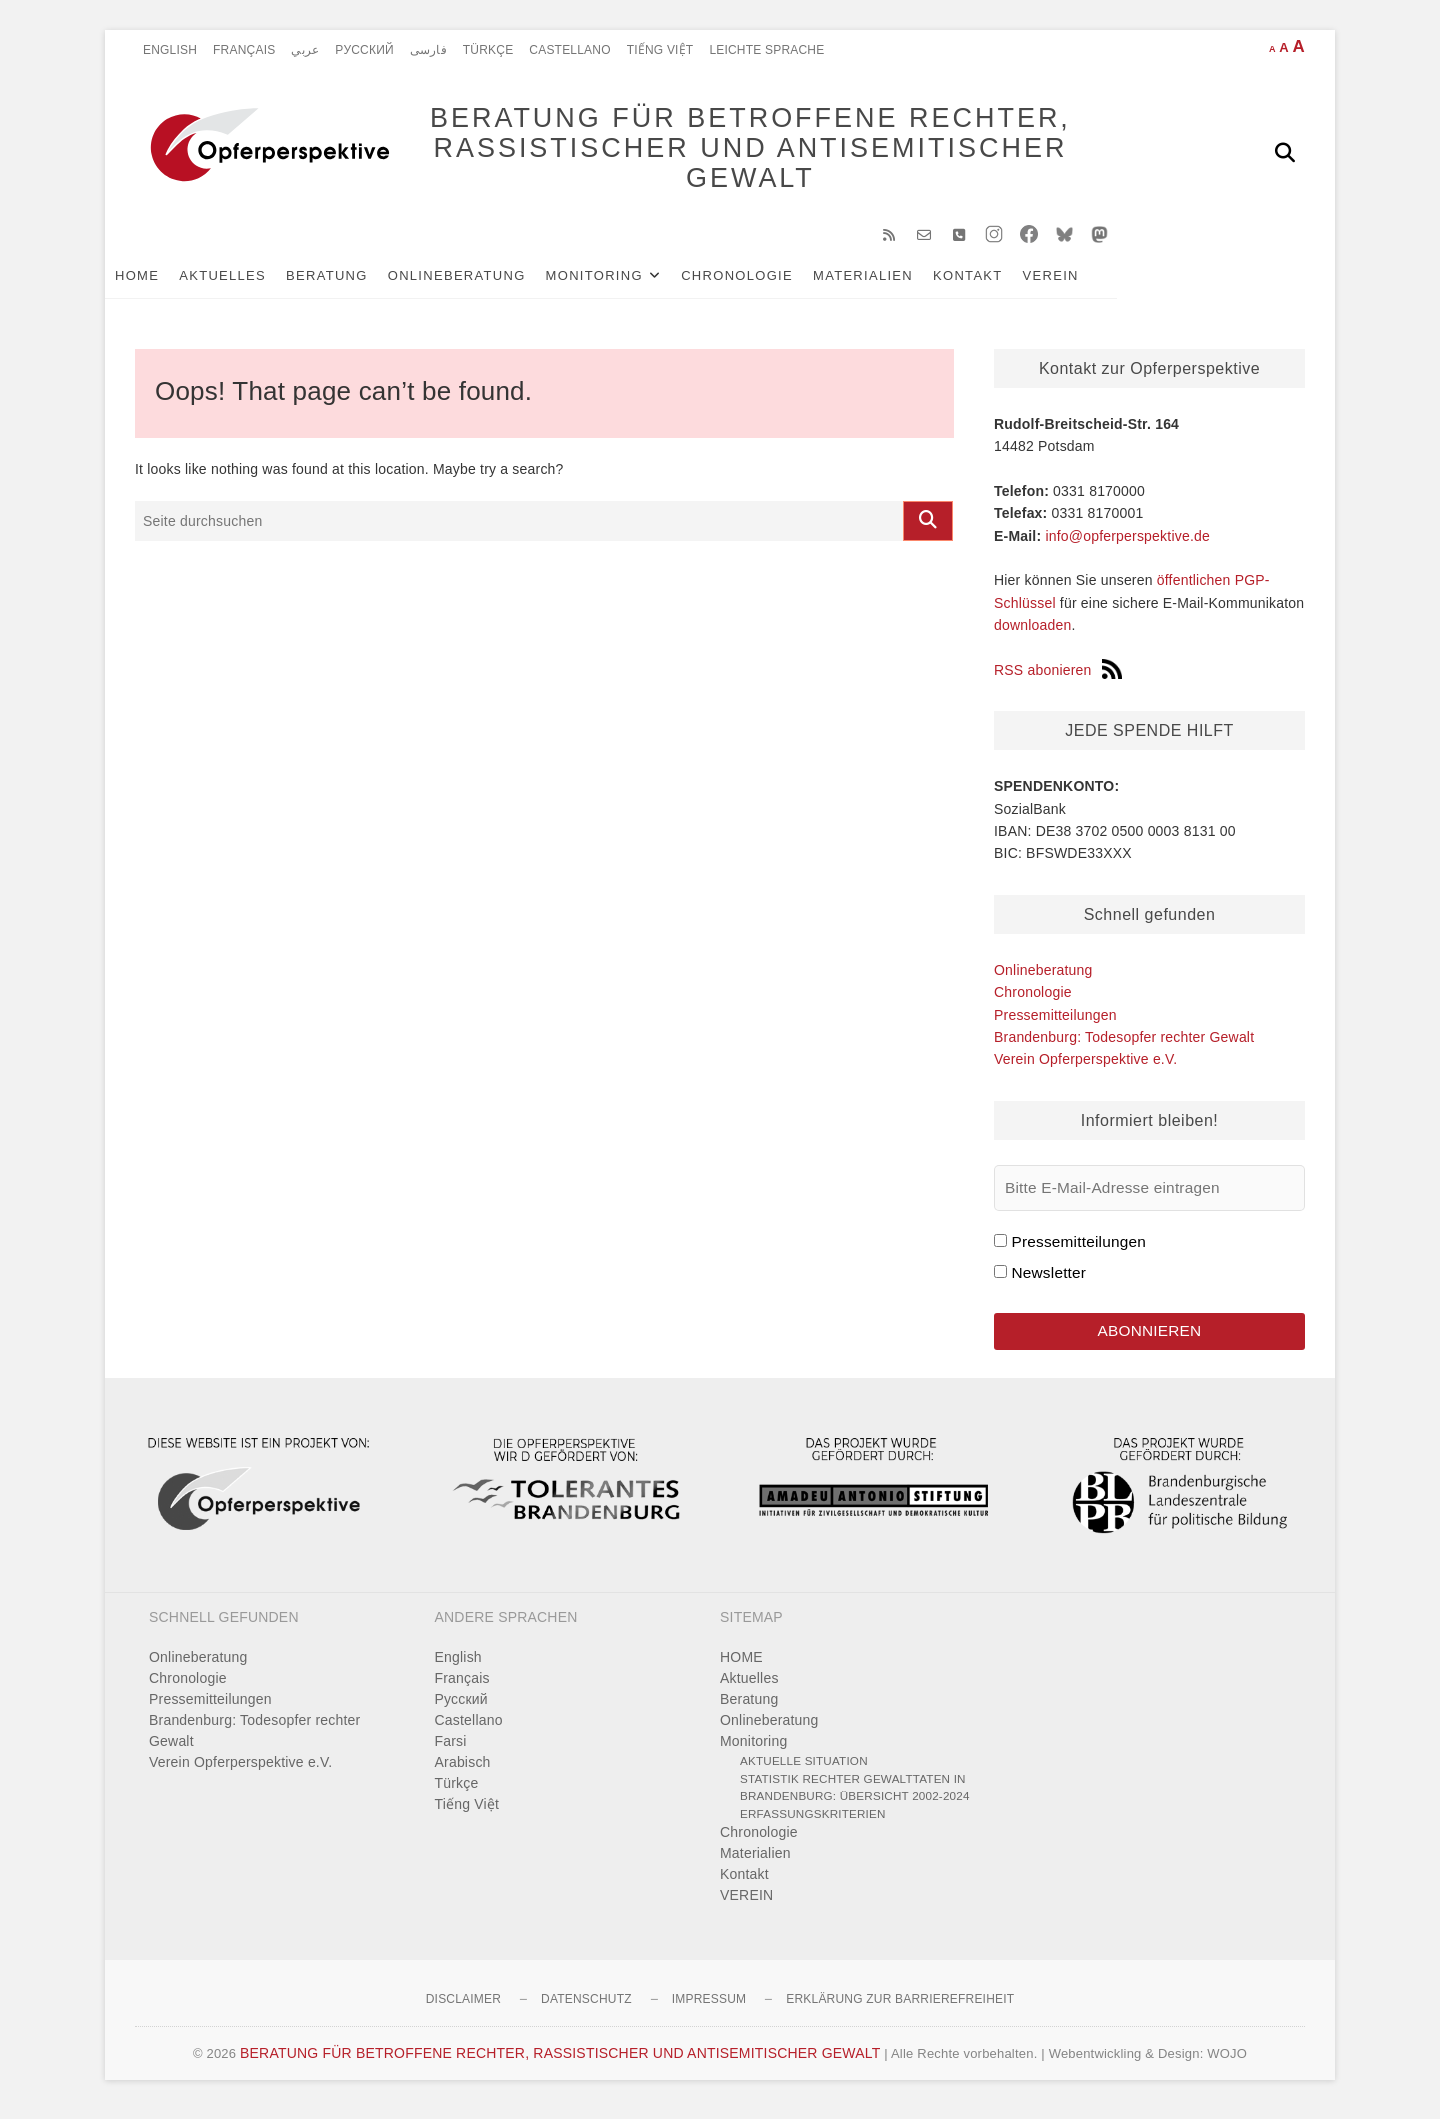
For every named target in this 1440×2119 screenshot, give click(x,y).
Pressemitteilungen (1055, 1021)
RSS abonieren (1058, 677)
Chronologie (767, 281)
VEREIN (1081, 281)
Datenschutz (586, 2008)
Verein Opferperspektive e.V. (1085, 1066)
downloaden (1033, 632)
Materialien (893, 281)
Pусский (364, 50)
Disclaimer (463, 2008)
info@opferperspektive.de (1127, 542)
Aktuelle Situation (804, 1769)
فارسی (428, 50)
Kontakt (998, 281)
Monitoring (624, 281)
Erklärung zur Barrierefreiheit (900, 2008)
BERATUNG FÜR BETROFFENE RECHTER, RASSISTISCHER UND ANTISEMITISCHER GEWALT (730, 152)
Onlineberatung (487, 281)
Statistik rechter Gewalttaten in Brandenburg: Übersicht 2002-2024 (855, 1795)
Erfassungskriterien (813, 1821)
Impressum (709, 2008)
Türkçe (488, 50)
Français (244, 50)
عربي (305, 50)
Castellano (569, 50)
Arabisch (463, 1771)
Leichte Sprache (766, 50)
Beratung (357, 281)
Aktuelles (252, 281)
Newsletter (1048, 1279)
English (170, 50)
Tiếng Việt (660, 50)
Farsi (451, 1750)
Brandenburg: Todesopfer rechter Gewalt (1124, 1044)
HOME (167, 281)
